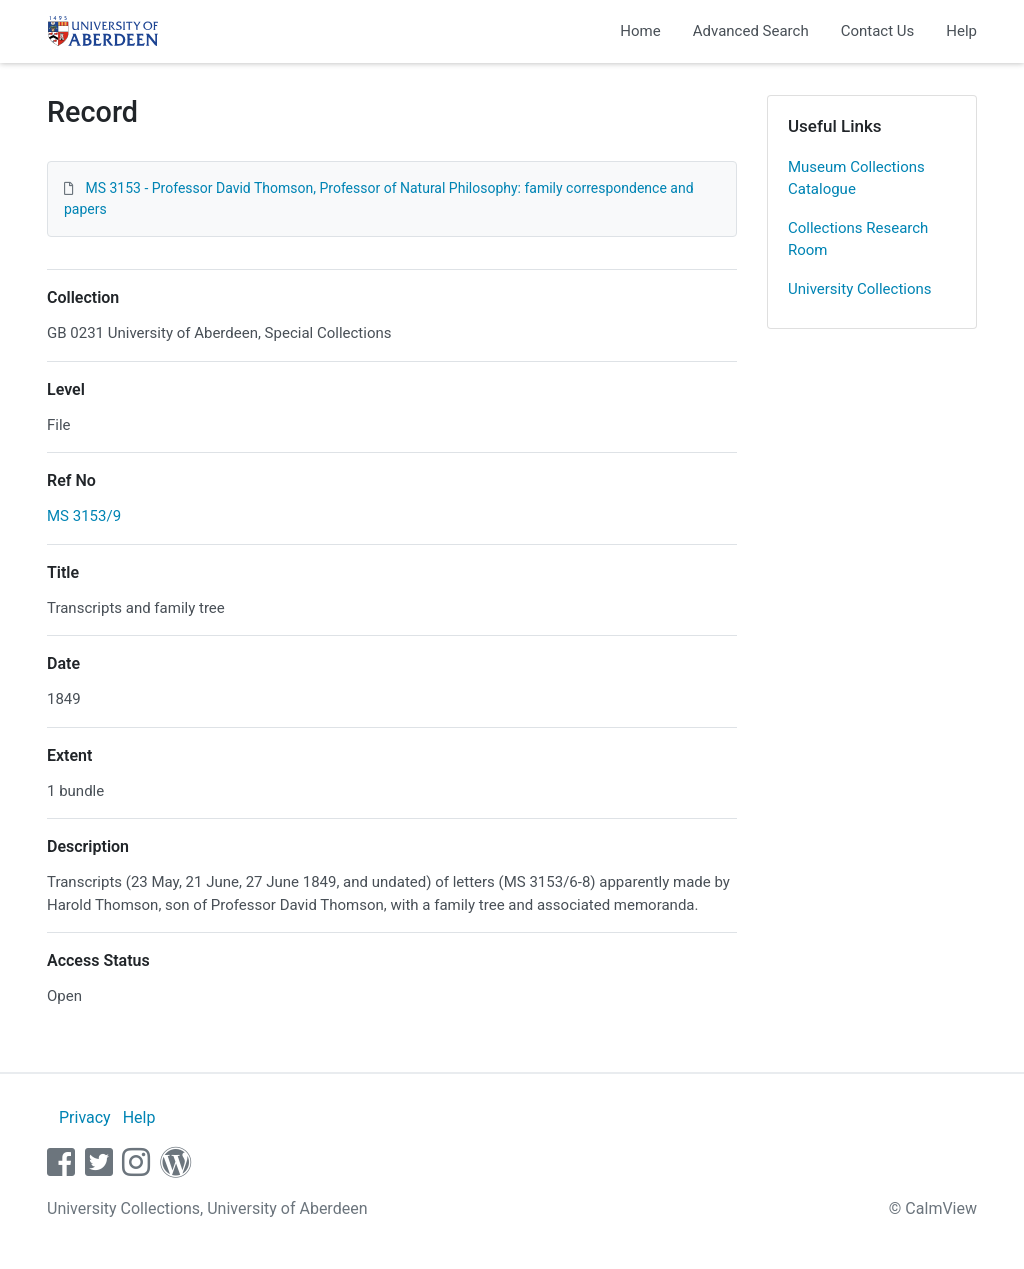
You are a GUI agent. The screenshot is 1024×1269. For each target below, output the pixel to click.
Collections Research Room (858, 239)
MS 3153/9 (84, 516)
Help (961, 31)
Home (640, 31)
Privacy (85, 1117)
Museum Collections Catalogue (856, 178)
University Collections (860, 289)
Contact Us (878, 31)
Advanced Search (751, 31)
